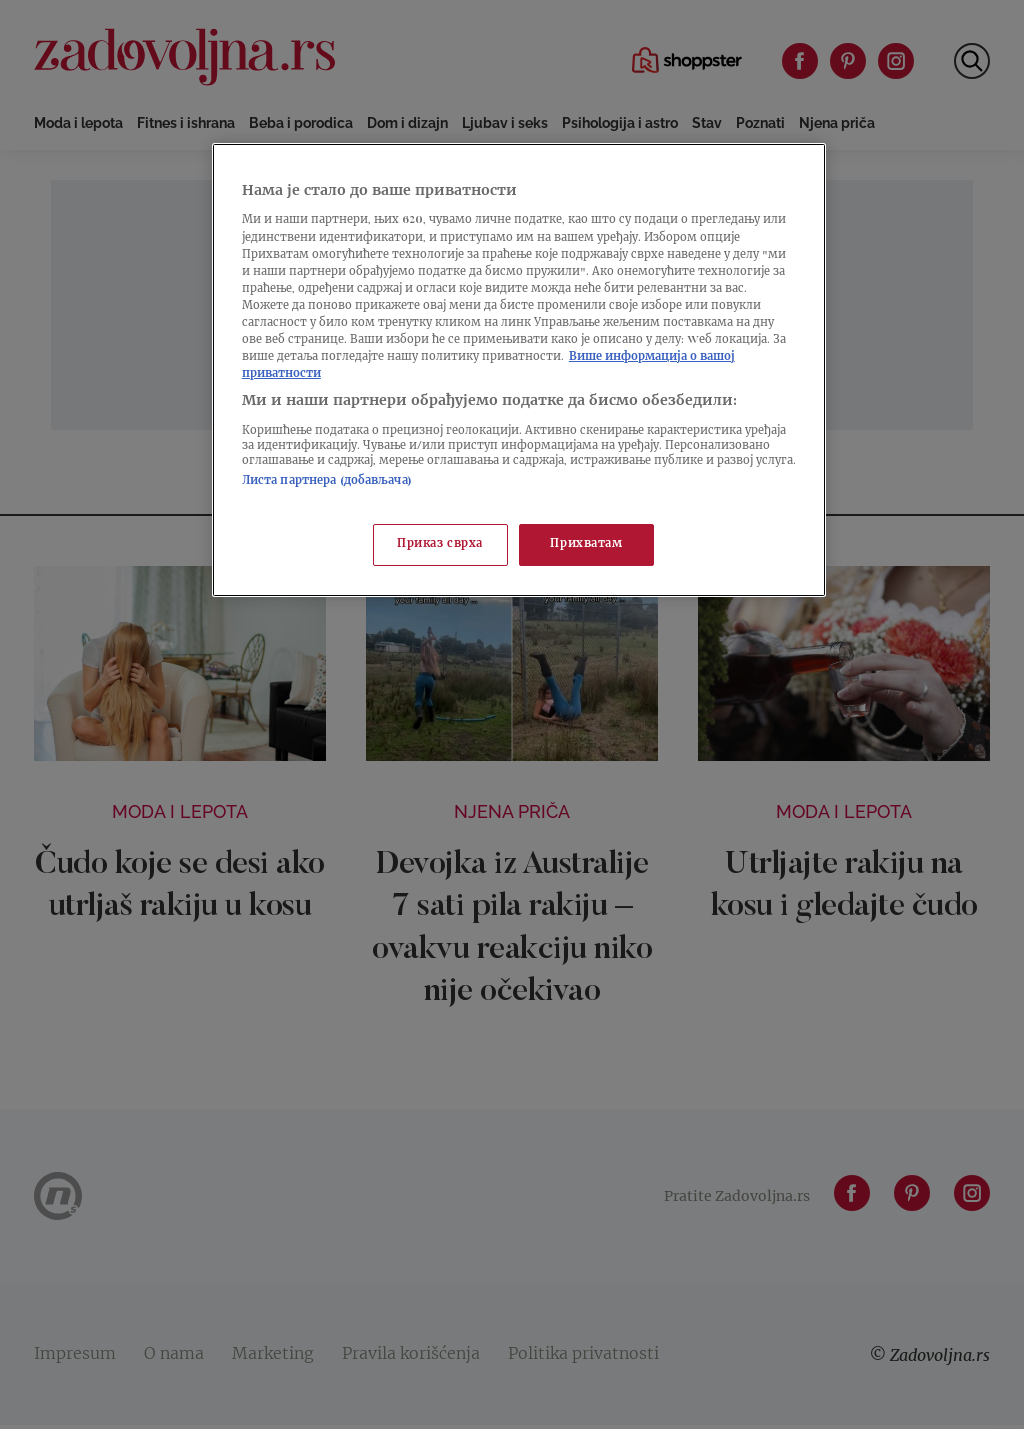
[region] (519, 370)
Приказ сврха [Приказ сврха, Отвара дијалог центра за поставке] (440, 544)
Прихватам (586, 544)
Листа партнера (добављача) (327, 481)
